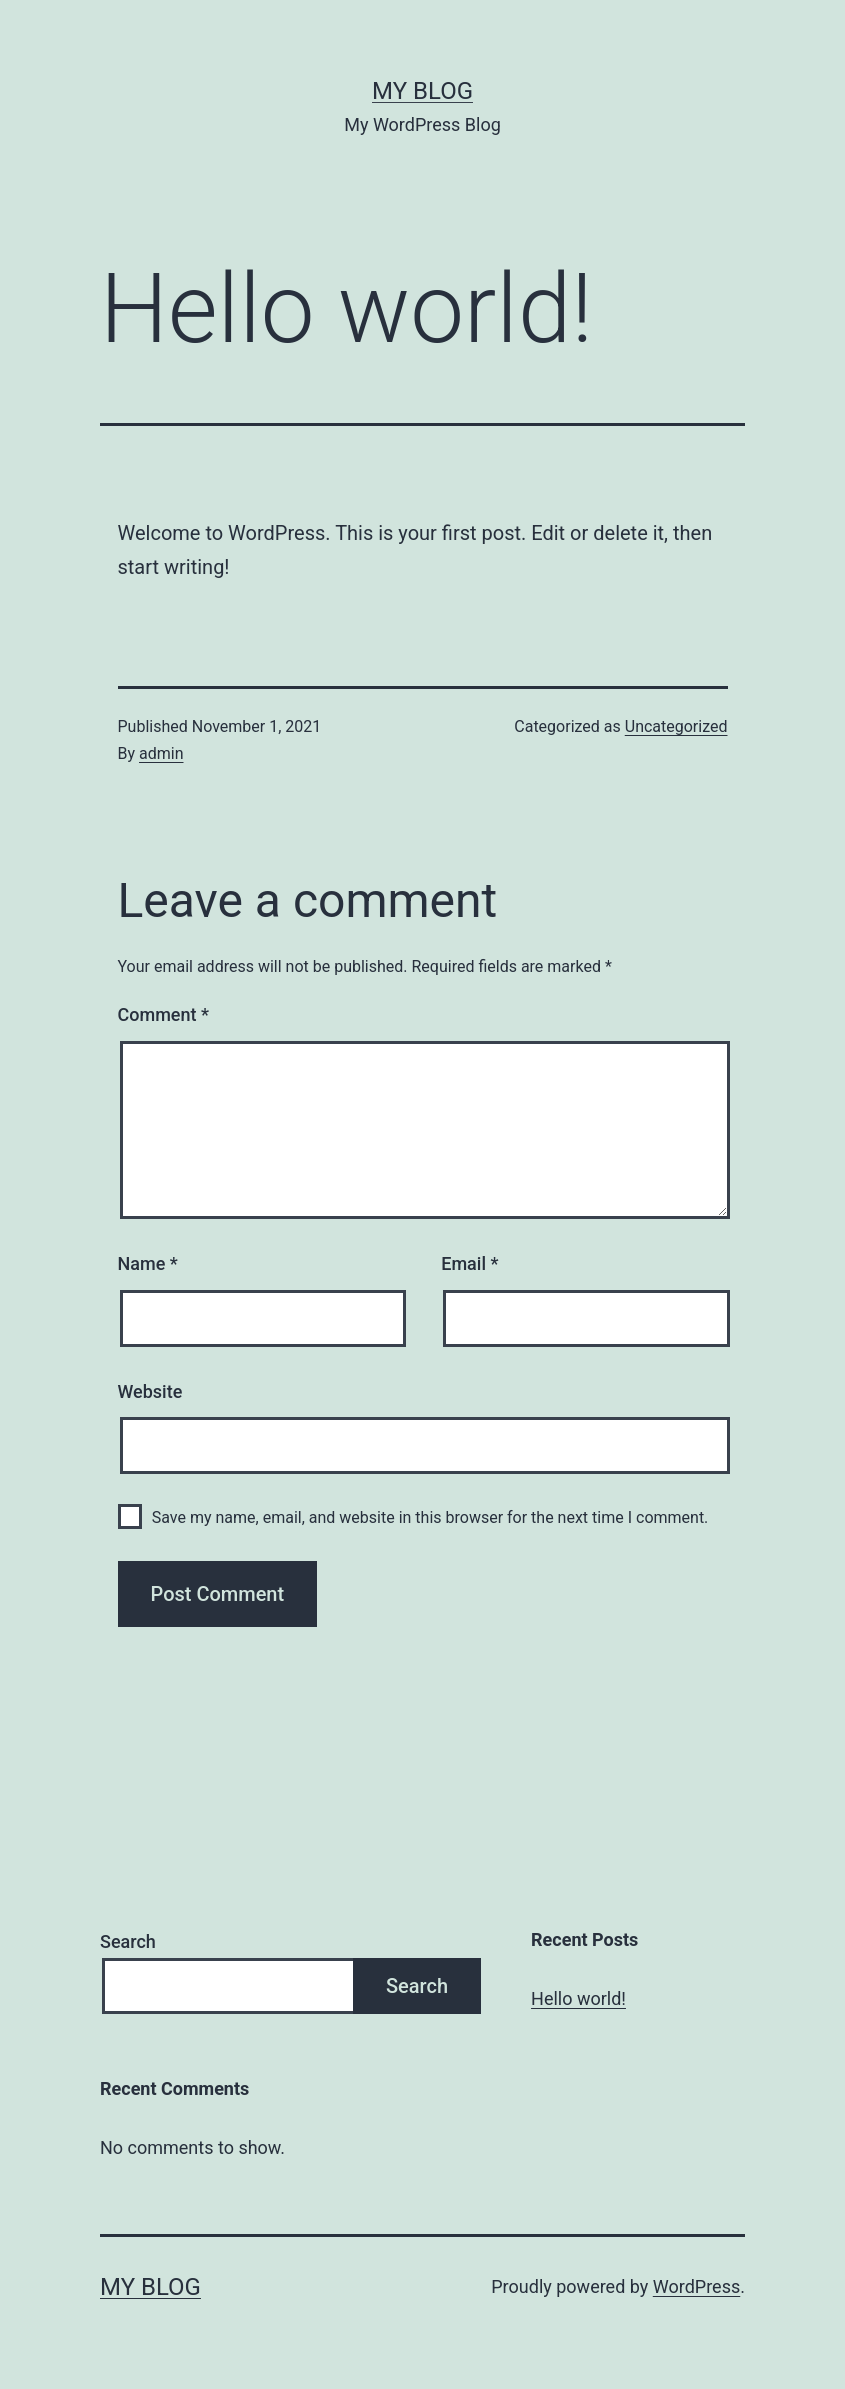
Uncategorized (676, 726)
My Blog (422, 91)
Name (148, 1263)
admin (161, 753)
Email (469, 1263)
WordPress (696, 2286)
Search (128, 1941)
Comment (163, 1014)
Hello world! (578, 1998)
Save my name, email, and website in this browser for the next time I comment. (430, 1517)
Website (150, 1391)
